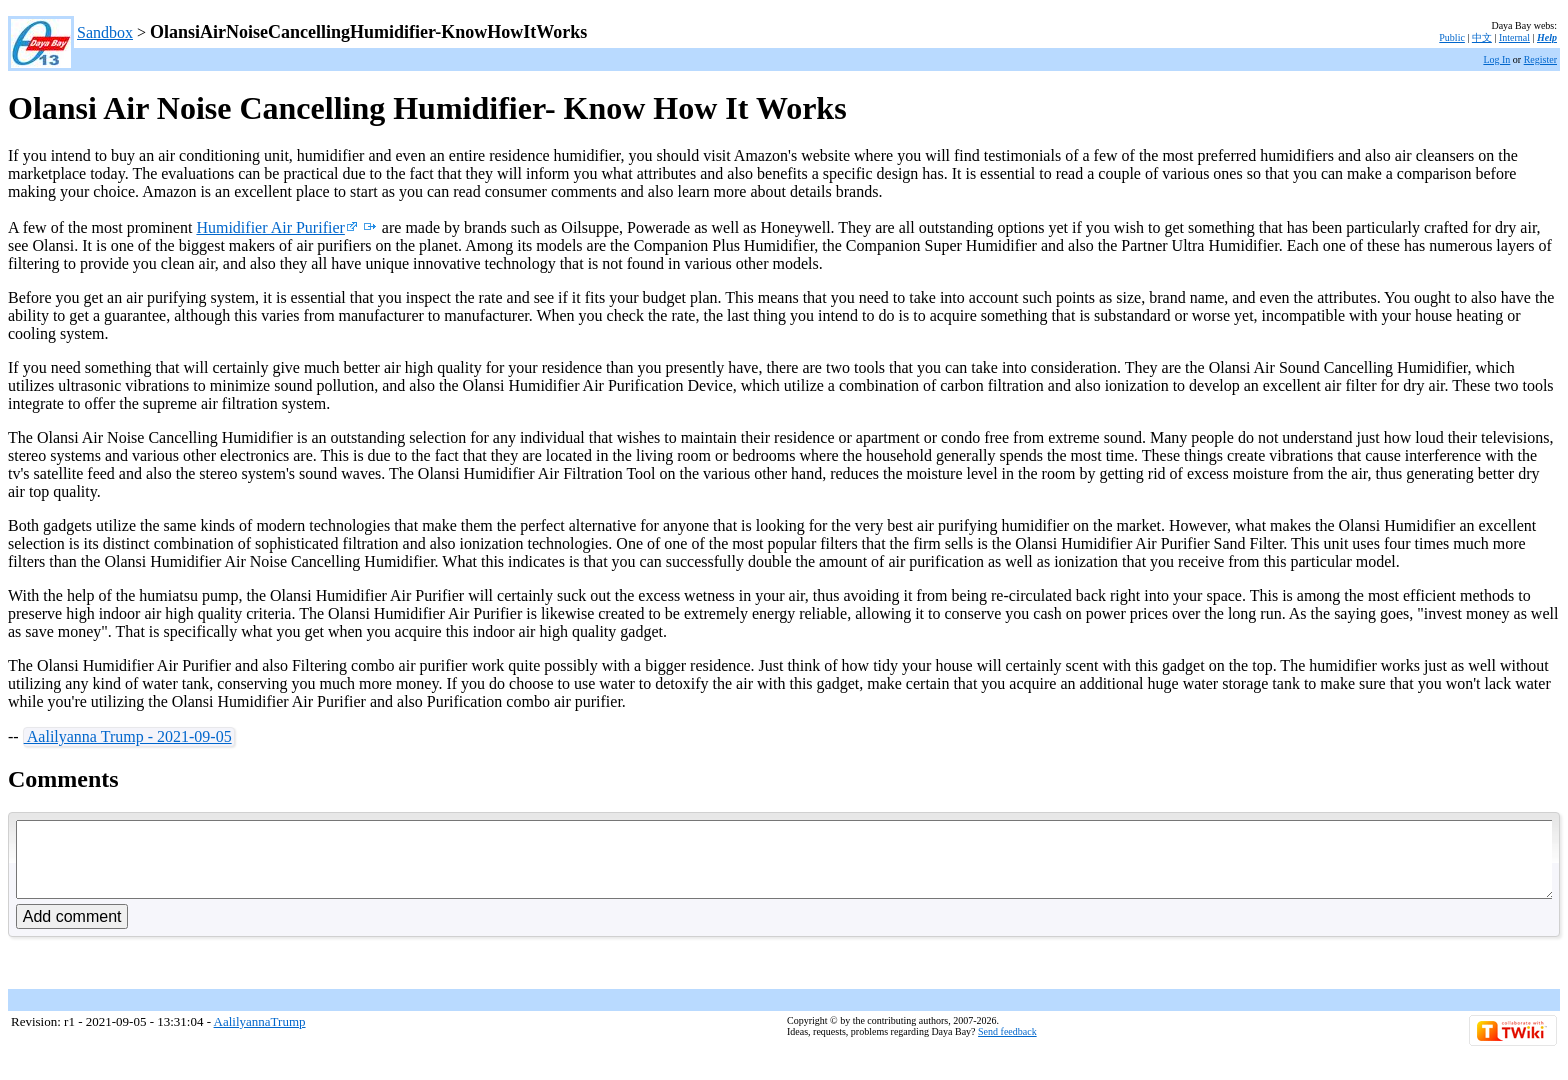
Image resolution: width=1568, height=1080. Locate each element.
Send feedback (1007, 1046)
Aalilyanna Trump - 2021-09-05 (128, 736)
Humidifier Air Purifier (276, 227)
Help (1547, 37)
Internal (1514, 37)
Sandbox (105, 32)
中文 (1482, 37)
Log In (1496, 59)
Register (1540, 59)
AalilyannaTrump (260, 1036)
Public (1452, 37)
